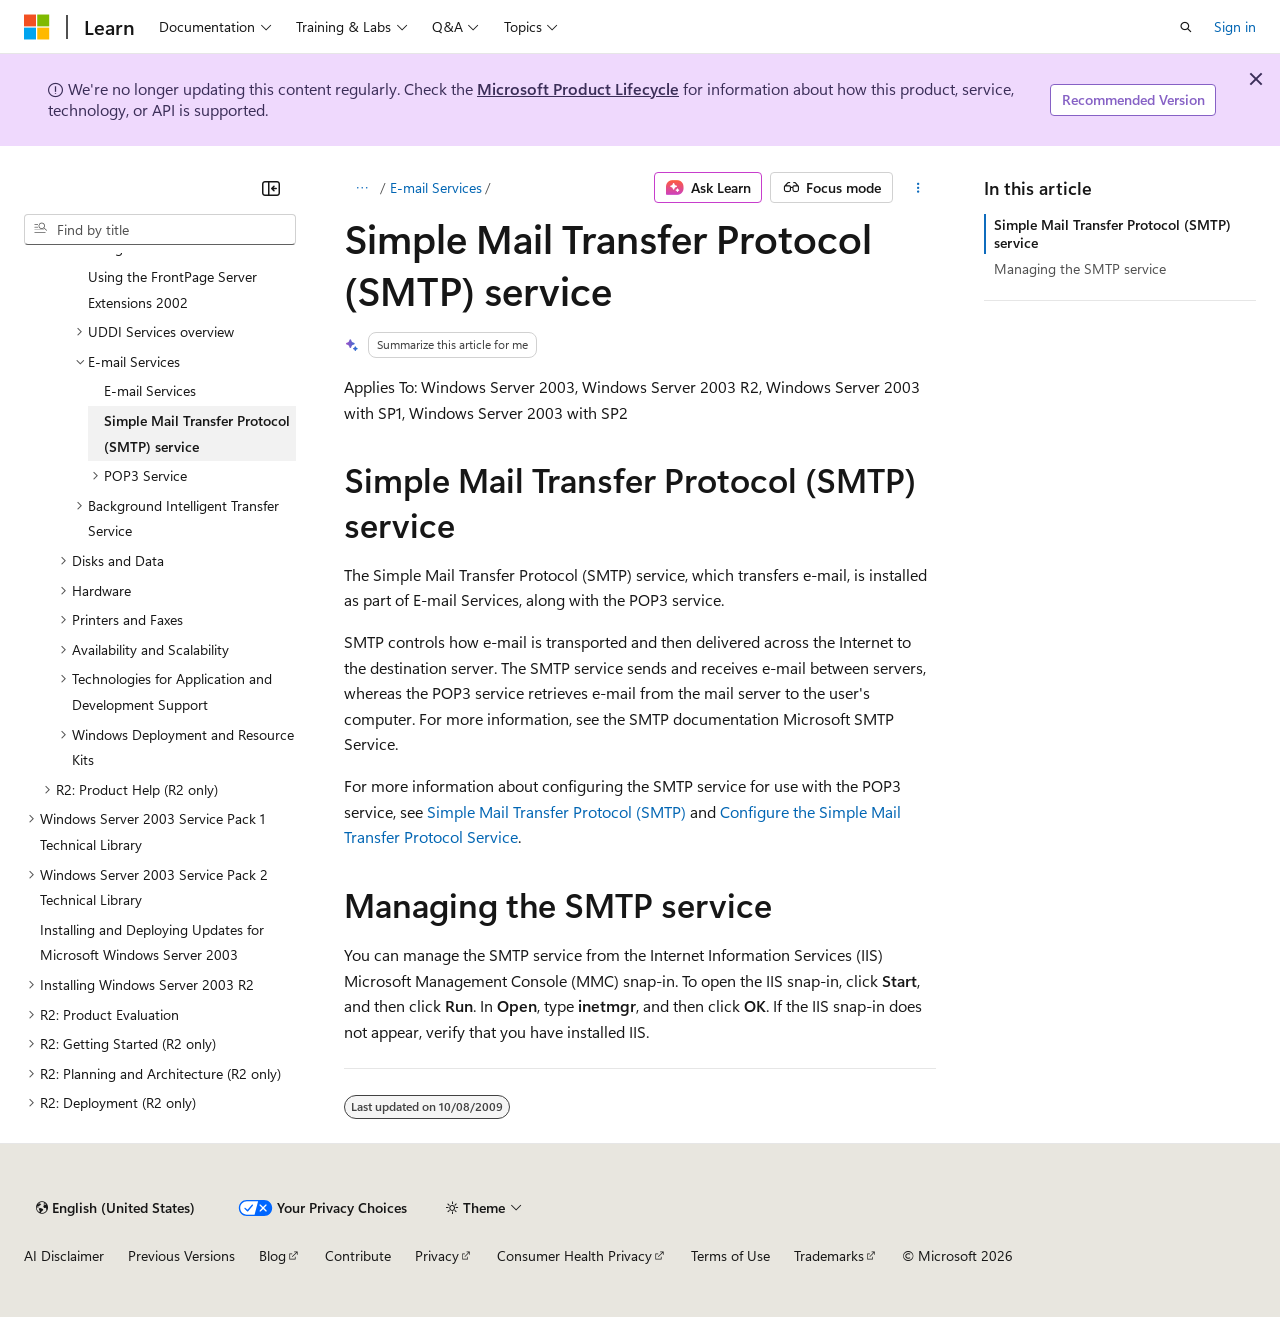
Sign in (1235, 26)
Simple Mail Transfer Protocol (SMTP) (556, 811)
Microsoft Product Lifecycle (578, 88)
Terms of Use (730, 1255)
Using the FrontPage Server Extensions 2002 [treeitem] (172, 289)
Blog (272, 1255)
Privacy (437, 1255)
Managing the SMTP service (1080, 268)
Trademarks (829, 1255)
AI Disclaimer (64, 1255)
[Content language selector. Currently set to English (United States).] (115, 1208)
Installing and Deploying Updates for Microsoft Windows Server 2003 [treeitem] (152, 942)
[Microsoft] (37, 27)
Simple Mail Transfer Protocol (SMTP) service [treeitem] (197, 433)
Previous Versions (181, 1255)
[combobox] (160, 230)
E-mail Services (436, 187)
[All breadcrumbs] (361, 188)
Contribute (358, 1255)
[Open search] (1186, 27)
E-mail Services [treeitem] (150, 390)
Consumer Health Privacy (574, 1255)
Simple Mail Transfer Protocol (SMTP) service (1112, 233)
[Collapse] (271, 188)
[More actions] (918, 188)
